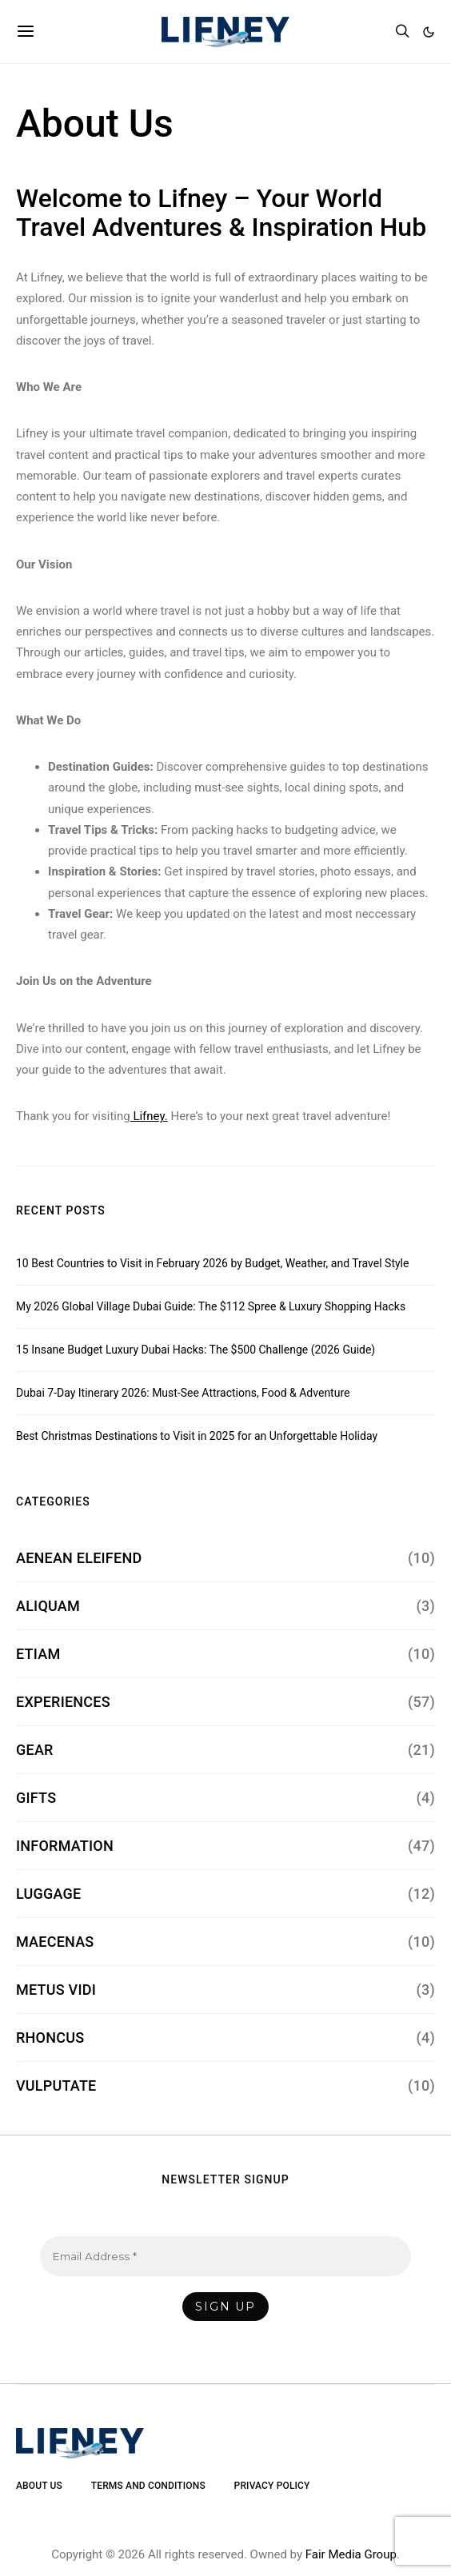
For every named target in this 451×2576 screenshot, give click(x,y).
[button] (428, 32)
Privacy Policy (272, 2485)
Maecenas (55, 1941)
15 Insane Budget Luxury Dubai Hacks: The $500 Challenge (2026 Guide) (195, 1349)
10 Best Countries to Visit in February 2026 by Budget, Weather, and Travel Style (212, 1263)
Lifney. (149, 1116)
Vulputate (56, 2085)
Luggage (48, 1893)
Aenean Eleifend (79, 1557)
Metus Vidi (56, 1989)
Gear (35, 1749)
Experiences (63, 1701)
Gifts (36, 1797)
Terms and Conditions (148, 2485)
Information (65, 1845)
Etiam (38, 1653)
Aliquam (48, 1605)
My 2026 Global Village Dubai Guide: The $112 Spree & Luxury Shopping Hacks (210, 1306)
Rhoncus (50, 2037)
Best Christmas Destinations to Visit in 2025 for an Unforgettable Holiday (196, 1436)
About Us (39, 2485)
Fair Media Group (351, 2554)
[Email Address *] (225, 2256)
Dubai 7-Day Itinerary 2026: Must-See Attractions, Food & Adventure (182, 1392)
